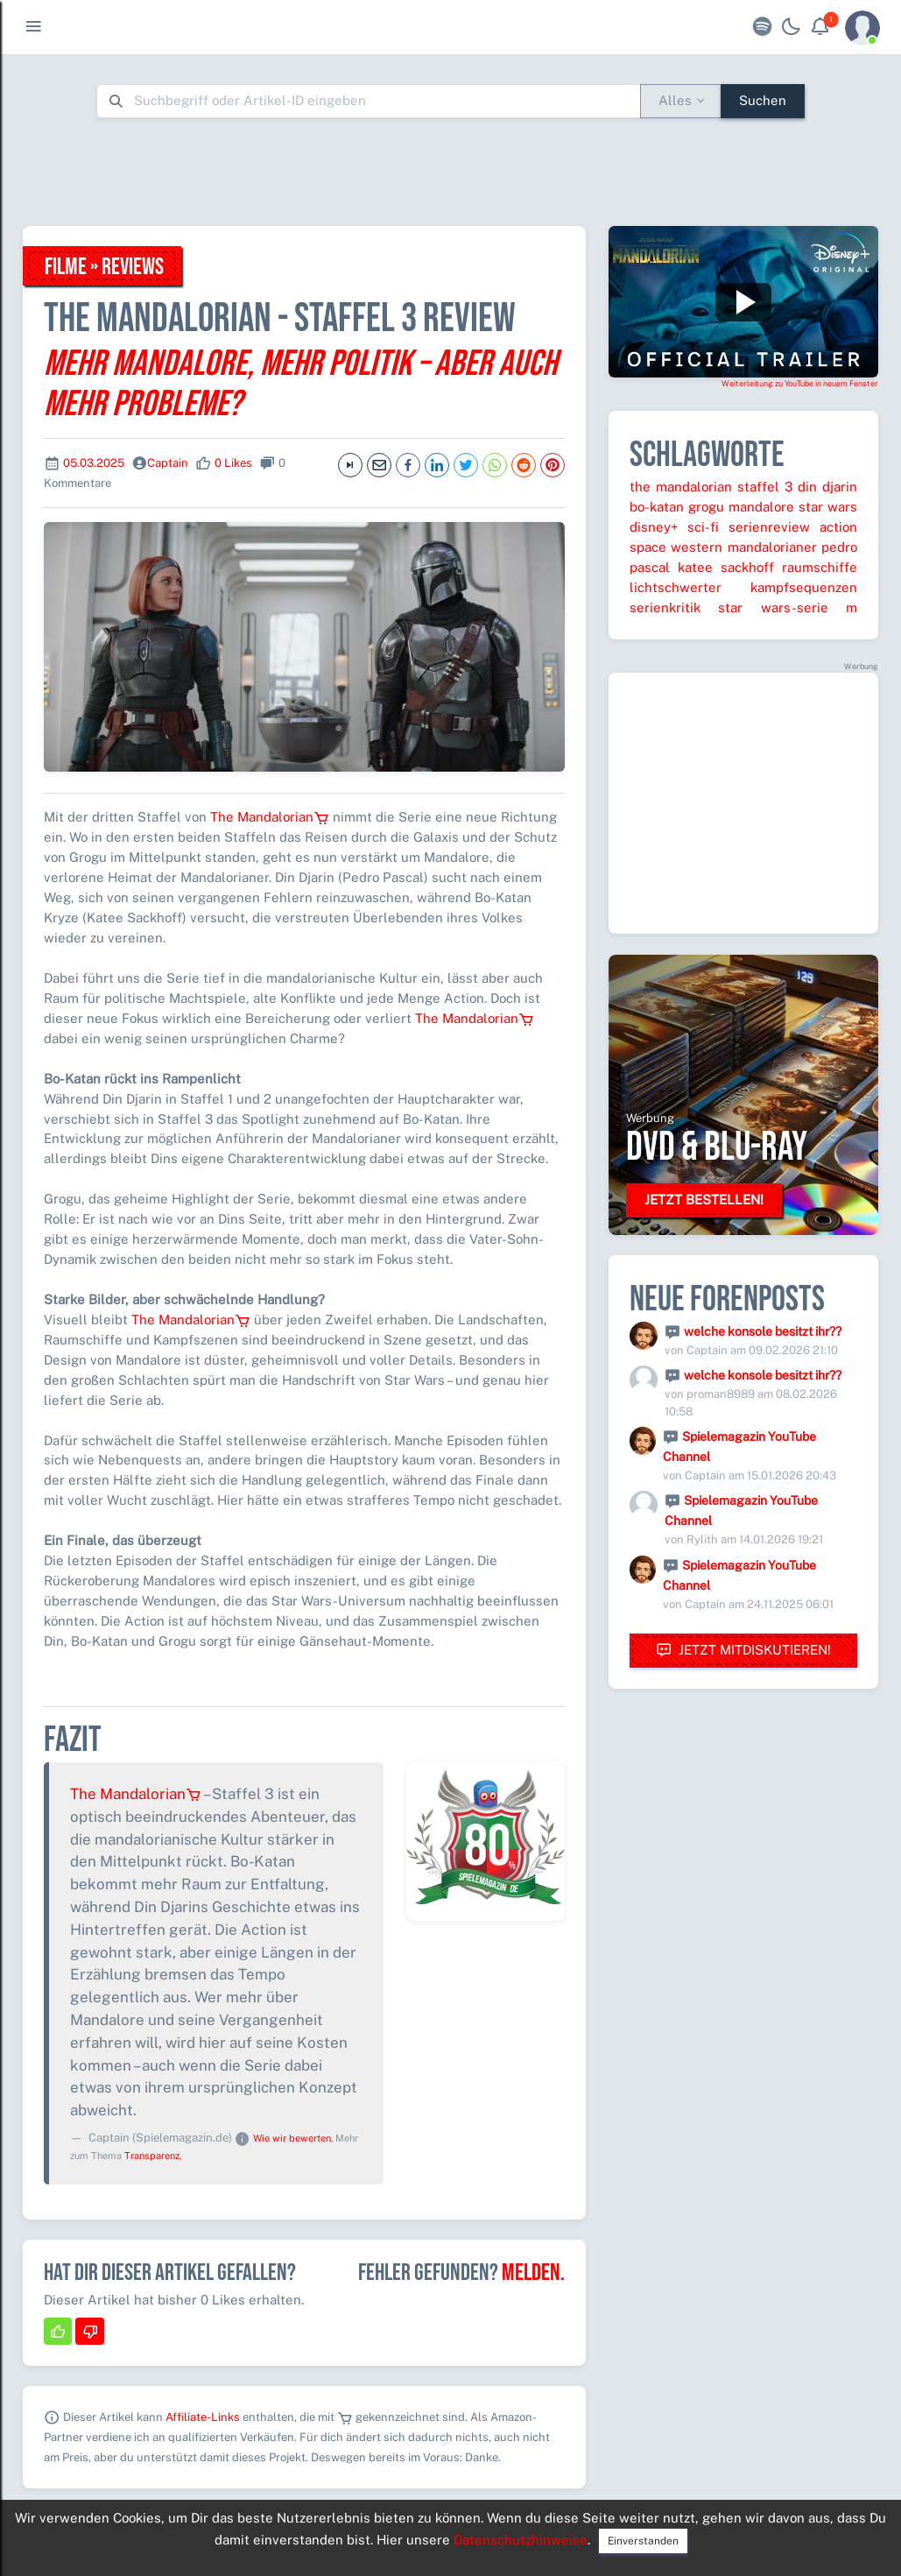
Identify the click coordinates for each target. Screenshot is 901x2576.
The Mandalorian (269, 816)
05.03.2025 (93, 462)
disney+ (654, 526)
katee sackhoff (726, 567)
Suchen (762, 100)
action (838, 526)
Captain (167, 462)
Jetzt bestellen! (704, 1199)
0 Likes (233, 462)
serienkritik (665, 607)
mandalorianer (772, 547)
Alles (675, 100)
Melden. (533, 2273)
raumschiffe (819, 567)
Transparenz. (152, 2155)
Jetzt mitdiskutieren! (743, 1650)
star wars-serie (772, 607)
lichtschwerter (676, 587)
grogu (706, 506)
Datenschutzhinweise (521, 2539)
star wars (828, 506)
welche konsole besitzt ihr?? (762, 1331)
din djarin (827, 486)
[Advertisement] (451, 171)
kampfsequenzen (803, 587)
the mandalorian (681, 486)
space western (676, 547)
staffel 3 (764, 486)
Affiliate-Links (202, 2417)
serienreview (769, 526)
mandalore (761, 506)
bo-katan (657, 506)
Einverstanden (643, 2541)
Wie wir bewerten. (293, 2138)
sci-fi (703, 526)
